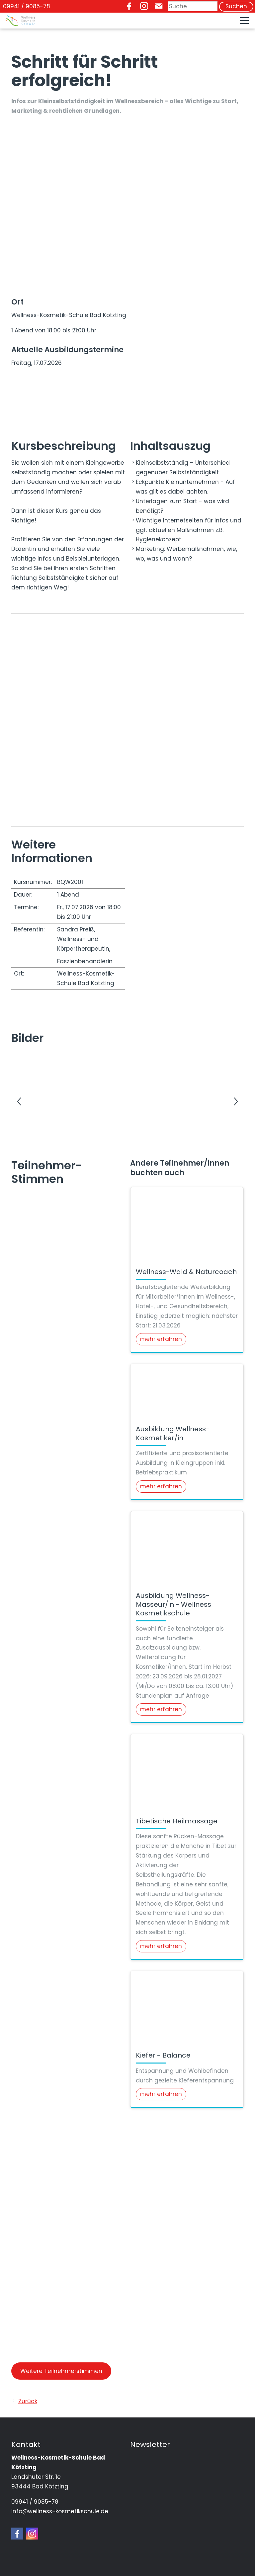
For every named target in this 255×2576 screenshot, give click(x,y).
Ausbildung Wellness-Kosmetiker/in (173, 1433)
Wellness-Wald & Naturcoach (186, 1271)
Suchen (236, 6)
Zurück (27, 2401)
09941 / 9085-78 (26, 6)
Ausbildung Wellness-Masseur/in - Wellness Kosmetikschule (173, 1604)
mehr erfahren (161, 1339)
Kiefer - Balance (163, 2055)
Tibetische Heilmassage (176, 1821)
